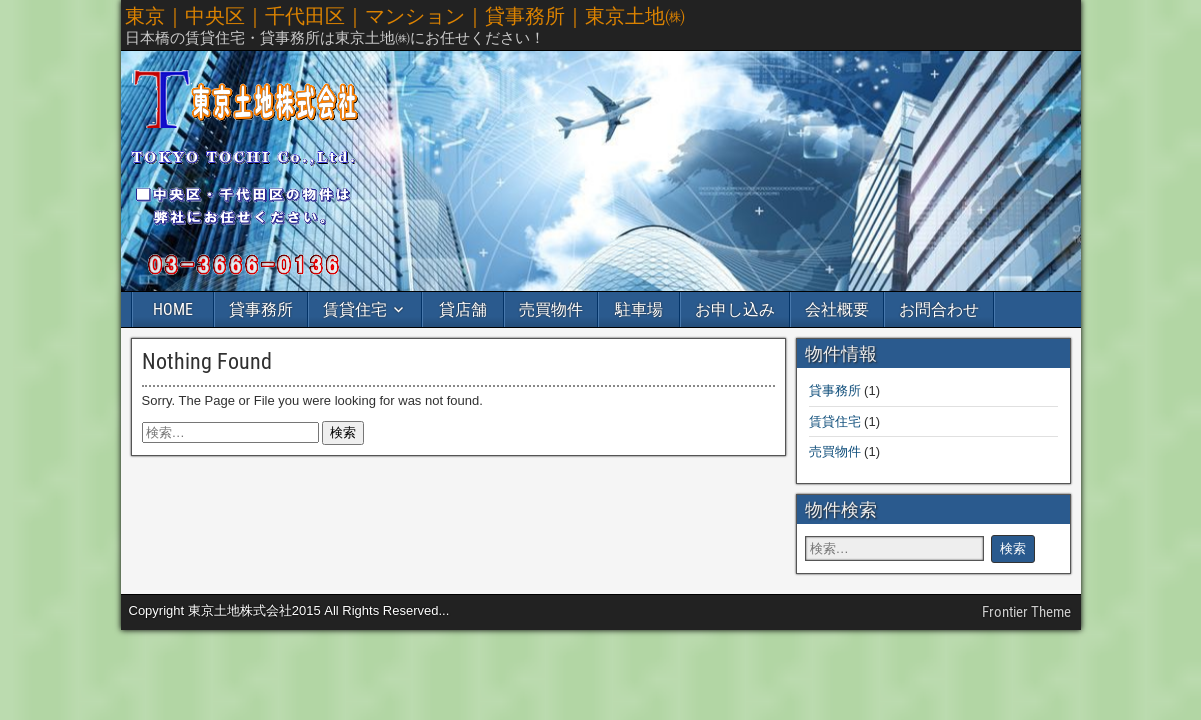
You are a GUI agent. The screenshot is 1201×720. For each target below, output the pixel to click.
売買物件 (551, 309)
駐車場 (639, 309)
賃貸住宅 (355, 309)
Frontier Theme (1026, 612)
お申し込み (735, 309)
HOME (173, 309)
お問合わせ (939, 309)
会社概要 (837, 309)
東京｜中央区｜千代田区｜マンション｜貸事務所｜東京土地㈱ (405, 16)
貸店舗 (463, 309)
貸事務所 (261, 309)
